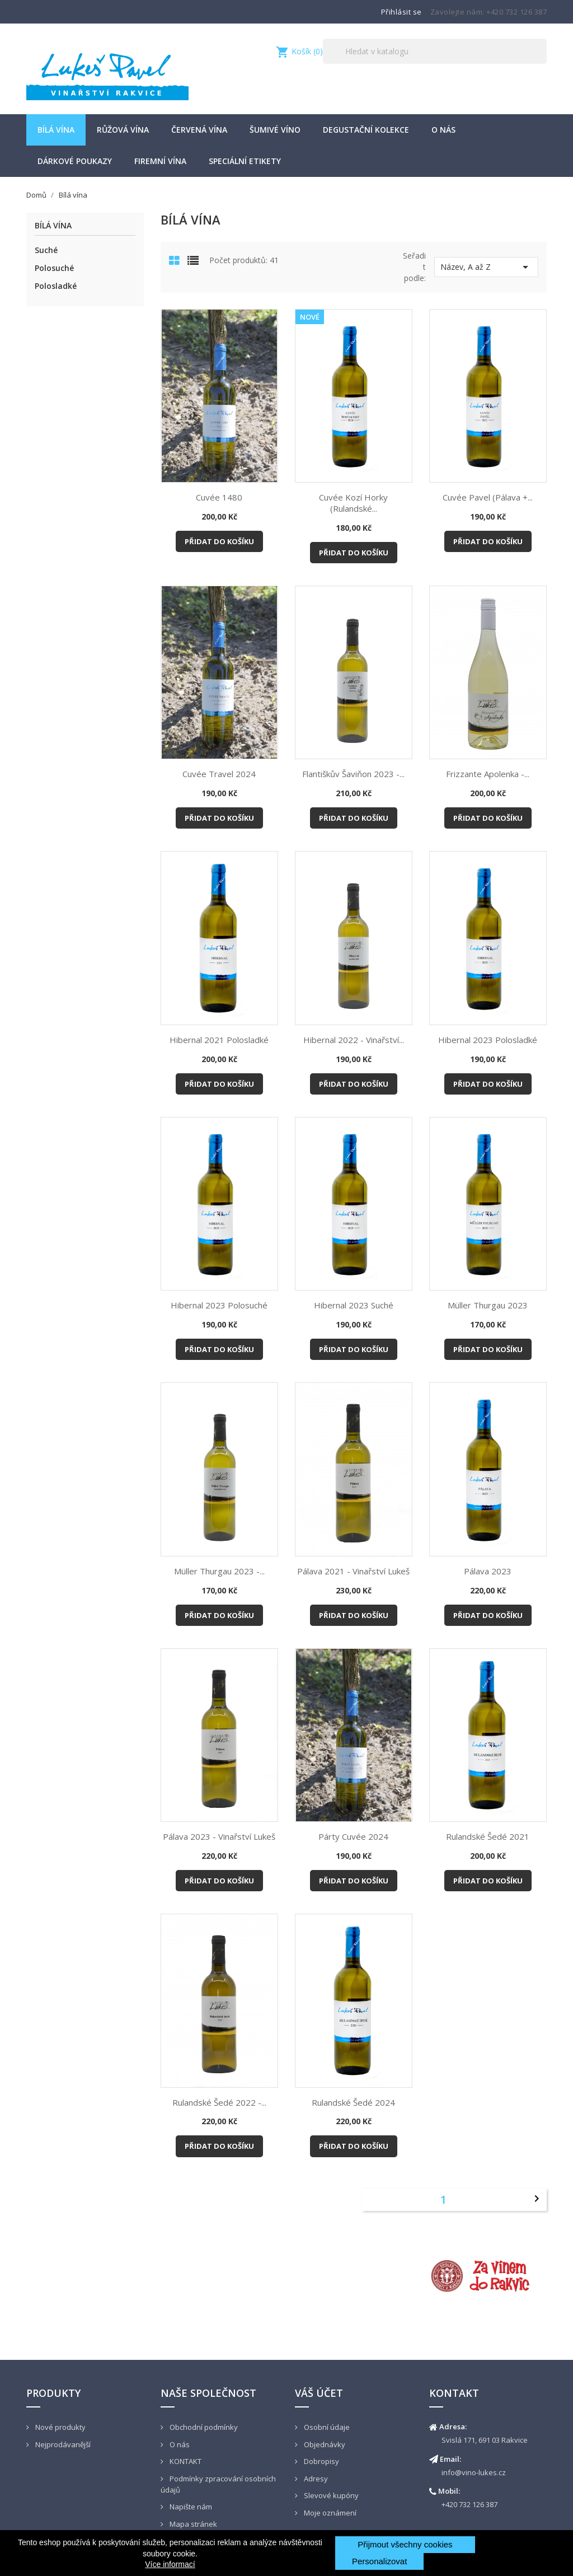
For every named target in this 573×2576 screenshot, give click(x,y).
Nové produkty (60, 2427)
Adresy (315, 2479)
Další (536, 2198)
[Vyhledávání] (435, 51)
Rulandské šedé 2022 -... (219, 2102)
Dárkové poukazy (74, 161)
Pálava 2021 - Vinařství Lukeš (353, 1571)
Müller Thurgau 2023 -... (219, 1571)
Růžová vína (123, 129)
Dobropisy (320, 2461)
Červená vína (199, 129)
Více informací (170, 2564)
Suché (46, 250)
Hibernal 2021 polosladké (219, 1039)
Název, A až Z (486, 267)
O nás (443, 129)
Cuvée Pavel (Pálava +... (488, 497)
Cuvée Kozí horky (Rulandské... (353, 503)
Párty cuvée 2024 (353, 1836)
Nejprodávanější (62, 2444)
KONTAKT (184, 2461)
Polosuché (54, 268)
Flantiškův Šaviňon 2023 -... (353, 773)
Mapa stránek (192, 2524)
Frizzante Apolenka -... (487, 773)
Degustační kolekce (366, 129)
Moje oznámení (329, 2513)
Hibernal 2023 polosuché (219, 1305)
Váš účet (319, 2393)
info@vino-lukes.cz (474, 2472)
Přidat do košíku (219, 541)
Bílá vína (55, 129)
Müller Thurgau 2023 (488, 1305)
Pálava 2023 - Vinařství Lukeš (219, 1836)
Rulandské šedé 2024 (353, 2102)
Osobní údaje (326, 2427)
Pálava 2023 (487, 1571)
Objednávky (323, 2444)
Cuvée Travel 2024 (219, 773)
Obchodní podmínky (203, 2427)
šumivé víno (275, 129)
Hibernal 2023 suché (353, 1305)
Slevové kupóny (330, 2495)
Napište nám (190, 2507)
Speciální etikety (245, 161)
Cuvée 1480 (219, 497)
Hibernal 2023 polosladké (487, 1039)
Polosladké (56, 285)
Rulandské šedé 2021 (487, 1836)
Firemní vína (160, 161)
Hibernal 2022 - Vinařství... (353, 1039)
